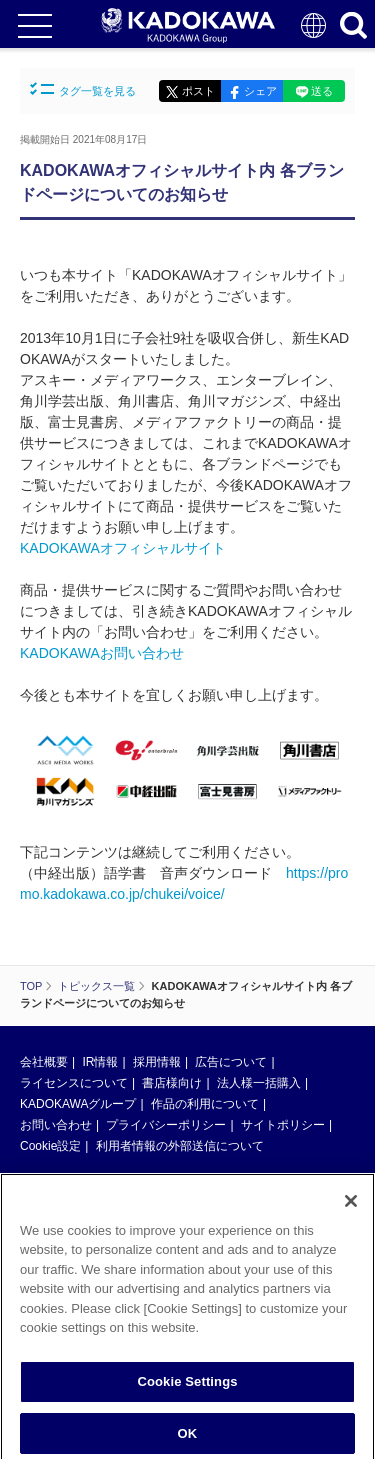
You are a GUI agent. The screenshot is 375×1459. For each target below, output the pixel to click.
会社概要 (44, 1062)
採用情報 (157, 1062)
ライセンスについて (74, 1083)
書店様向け (172, 1083)
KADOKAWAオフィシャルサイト (123, 548)
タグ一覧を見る (83, 89)
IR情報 (100, 1062)
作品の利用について (205, 1104)
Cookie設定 (50, 1146)
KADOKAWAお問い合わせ (102, 653)
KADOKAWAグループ (78, 1104)
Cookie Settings (187, 1394)
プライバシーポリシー (166, 1125)
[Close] (351, 1214)
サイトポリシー (283, 1125)
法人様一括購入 (259, 1083)
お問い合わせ (56, 1125)
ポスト (198, 91)
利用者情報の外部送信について (180, 1146)
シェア (260, 91)
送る (322, 91)
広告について (231, 1062)
